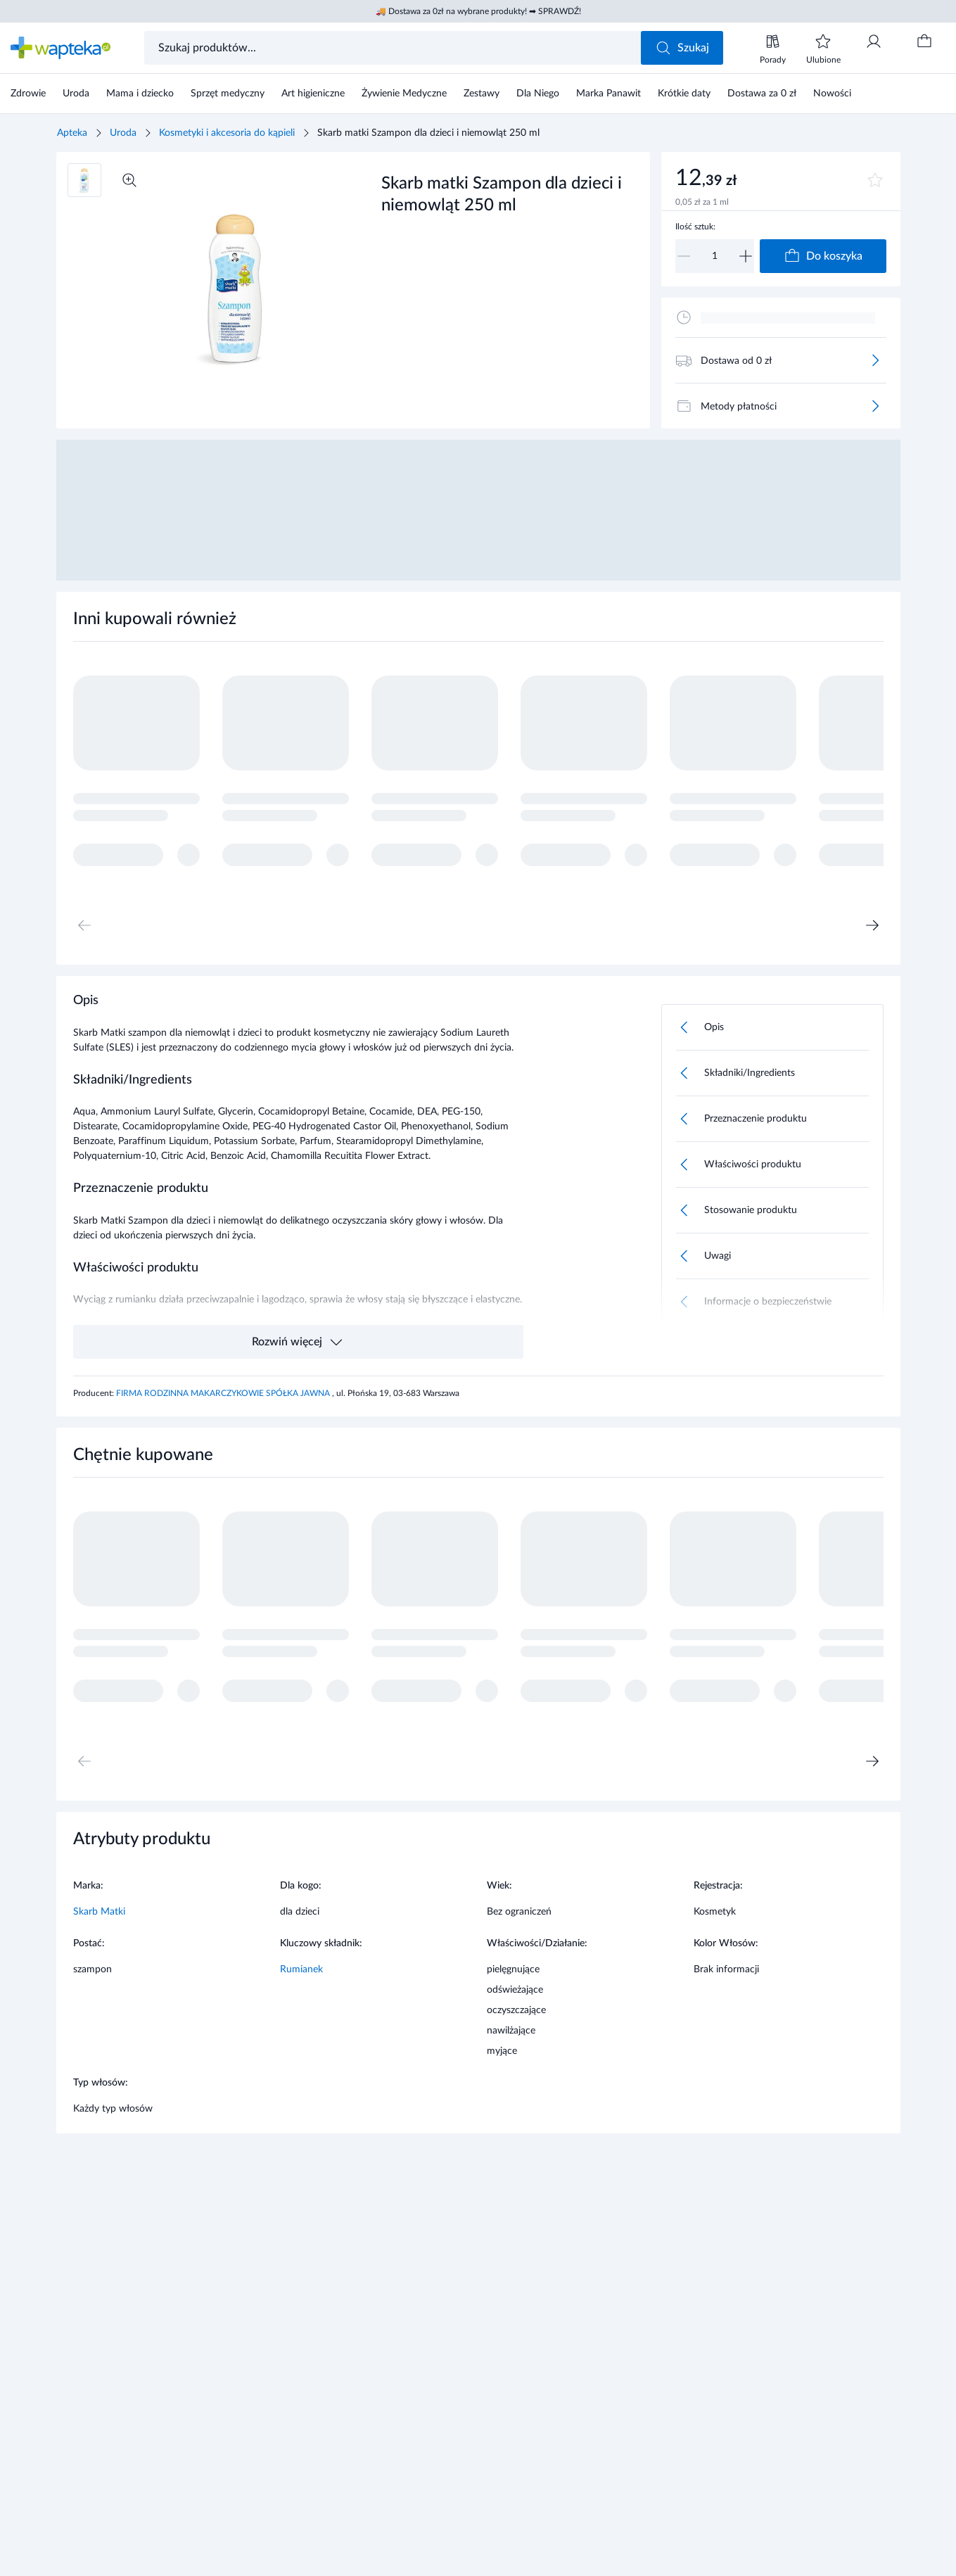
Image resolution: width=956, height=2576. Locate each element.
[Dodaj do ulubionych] (875, 180)
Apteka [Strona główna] (72, 133)
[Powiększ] (129, 180)
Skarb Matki (99, 1912)
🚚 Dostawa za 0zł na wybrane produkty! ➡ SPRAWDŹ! (478, 11)
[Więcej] (875, 360)
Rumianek (301, 1969)
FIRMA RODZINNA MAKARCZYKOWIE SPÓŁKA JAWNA (224, 1393)
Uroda (123, 133)
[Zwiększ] (745, 256)
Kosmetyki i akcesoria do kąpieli (227, 133)
